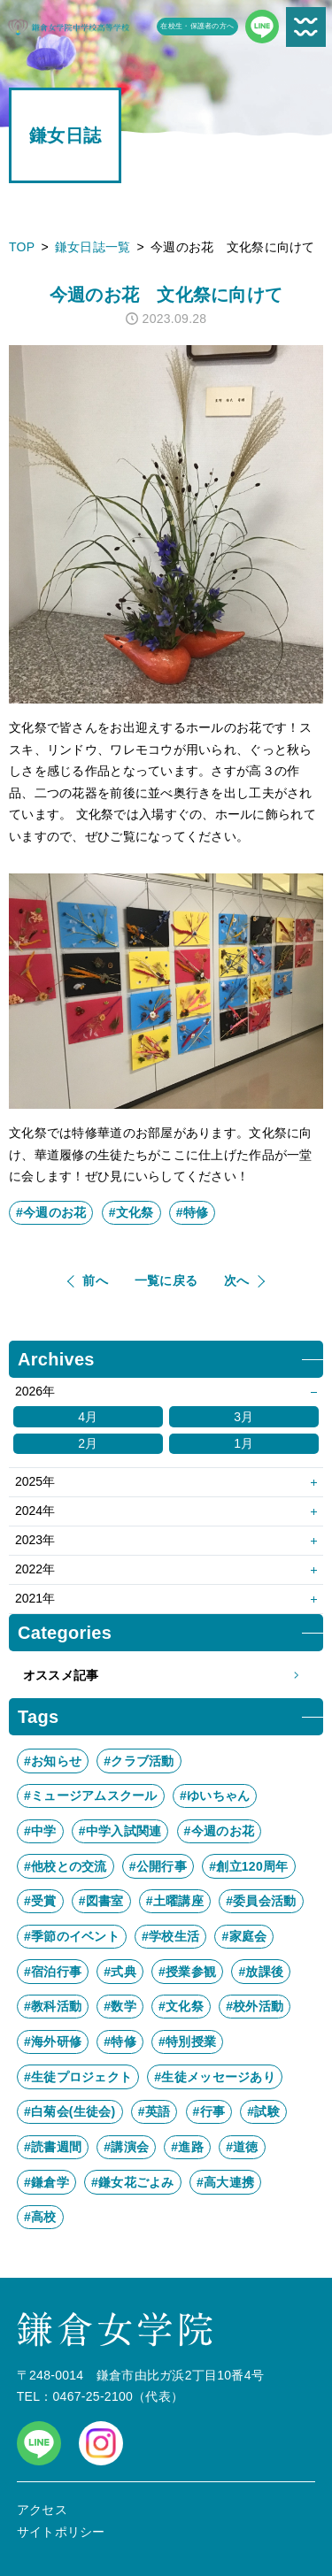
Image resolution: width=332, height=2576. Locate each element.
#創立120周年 (248, 1866)
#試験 (263, 2111)
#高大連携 (225, 2182)
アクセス (42, 2510)
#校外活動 (254, 2006)
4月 (87, 1417)
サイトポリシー (61, 2532)
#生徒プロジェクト (78, 2077)
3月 (243, 1417)
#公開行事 (158, 1866)
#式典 (120, 1972)
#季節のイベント (72, 1936)
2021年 (35, 1598)
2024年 (35, 1510)
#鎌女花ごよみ (132, 2182)
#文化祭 (131, 1212)
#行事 (209, 2111)
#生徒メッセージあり (214, 2077)
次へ (237, 1280)
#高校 (40, 2217)
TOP (22, 247)
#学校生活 (170, 1936)
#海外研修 (52, 2041)
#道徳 (242, 2147)
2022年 (35, 1569)
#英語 (154, 2111)
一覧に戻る (166, 1280)
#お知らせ (52, 1761)
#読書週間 (52, 2147)
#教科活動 (52, 2006)
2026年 (35, 1391)
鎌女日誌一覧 (93, 247)
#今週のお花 (51, 1212)
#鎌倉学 (46, 2182)
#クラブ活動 (139, 1761)
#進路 (187, 2147)
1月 (243, 1443)
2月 (87, 1443)
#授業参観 (187, 1972)
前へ (95, 1280)
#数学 (120, 2006)
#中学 (40, 1831)
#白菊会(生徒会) (70, 2111)
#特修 (192, 1212)
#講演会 (126, 2147)
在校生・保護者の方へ (197, 26)
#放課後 (260, 1972)
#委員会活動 (261, 1901)
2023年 (35, 1540)
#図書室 (101, 1901)
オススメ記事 (166, 1676)
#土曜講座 (175, 1901)
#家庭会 (243, 1936)
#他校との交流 (65, 1866)
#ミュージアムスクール (91, 1795)
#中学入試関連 (120, 1831)
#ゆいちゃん (215, 1795)
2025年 (35, 1481)
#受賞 (40, 1901)
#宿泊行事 (52, 1972)
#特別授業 (187, 2041)
